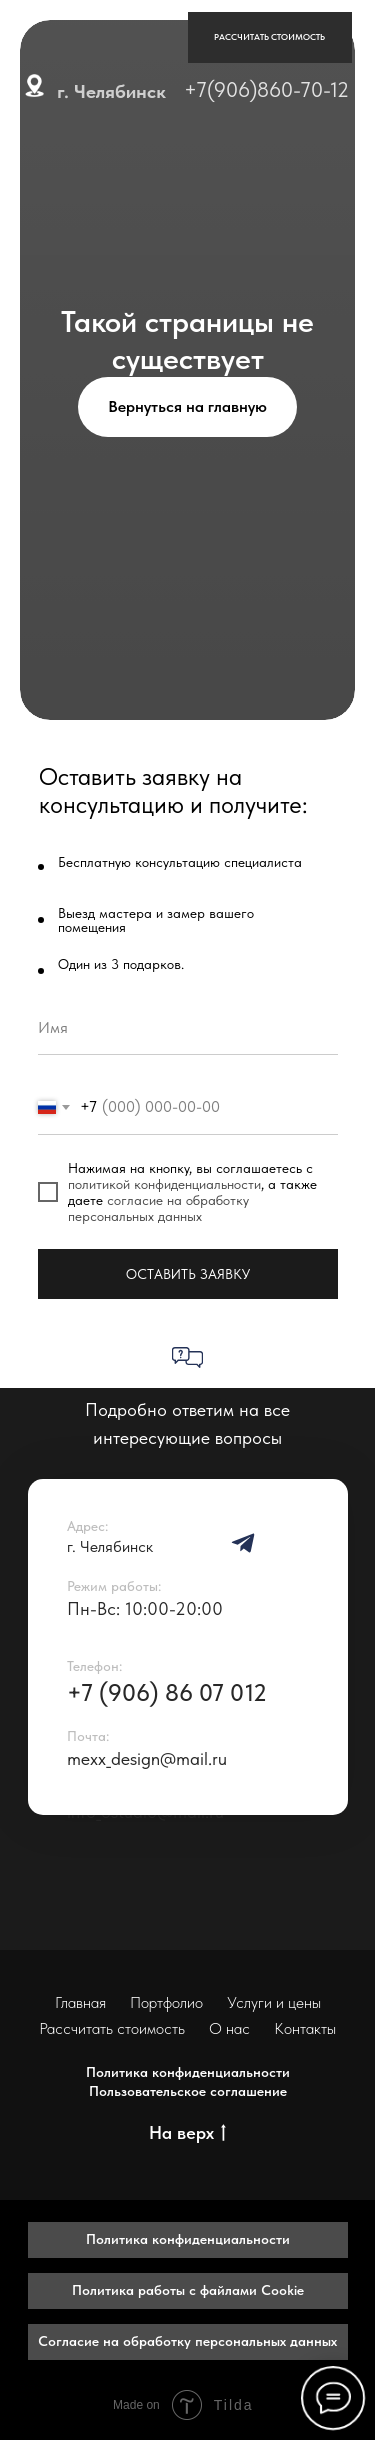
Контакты (305, 2028)
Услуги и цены (274, 2002)
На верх (187, 2133)
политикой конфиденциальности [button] (164, 1184)
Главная (80, 2002)
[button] (270, 38)
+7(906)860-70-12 (266, 89)
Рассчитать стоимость (112, 2028)
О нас (229, 2028)
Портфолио (166, 2002)
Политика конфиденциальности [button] (188, 2072)
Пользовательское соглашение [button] (188, 2091)
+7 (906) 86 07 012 (167, 1692)
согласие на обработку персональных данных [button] (158, 1208)
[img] (243, 1543)
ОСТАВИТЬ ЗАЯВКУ (188, 1274)
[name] (188, 1027)
